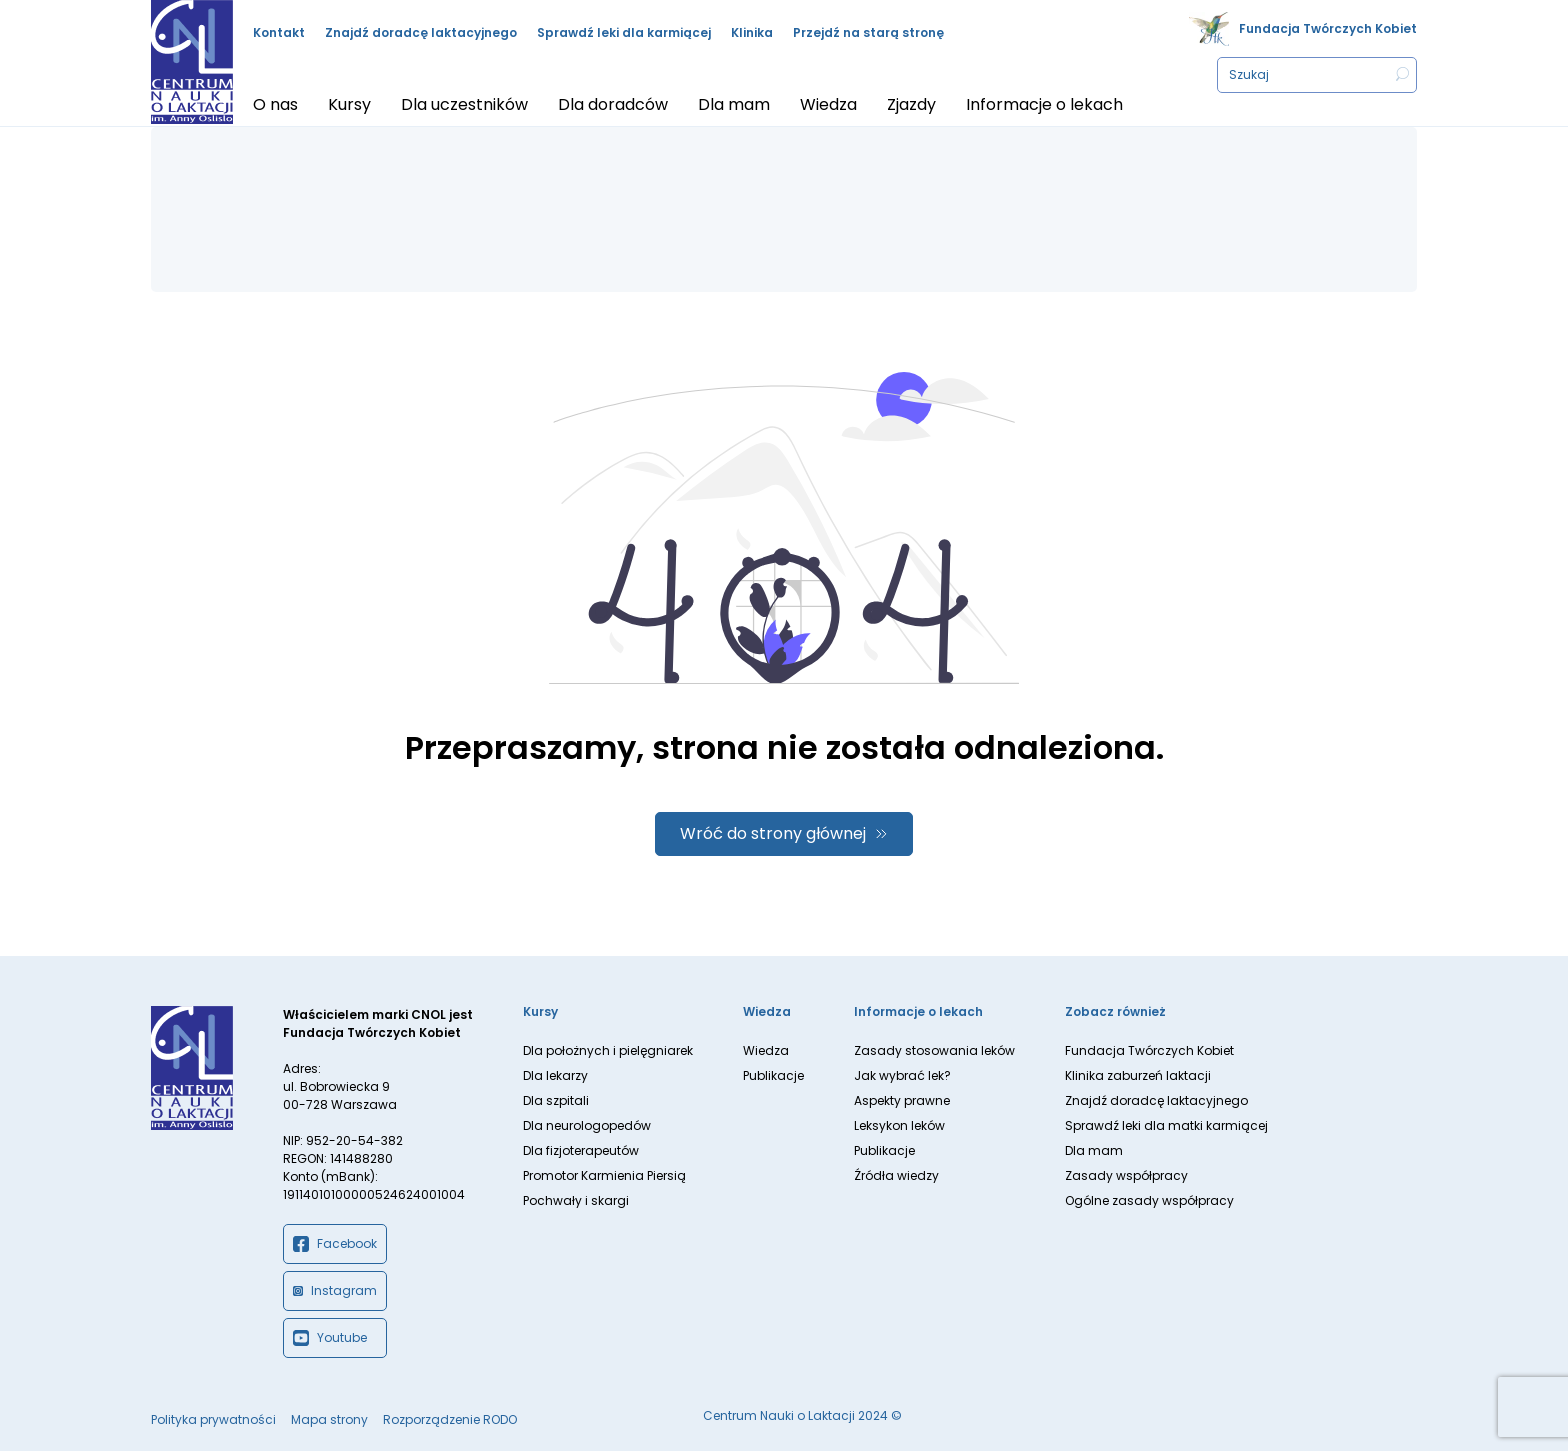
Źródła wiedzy (896, 1175)
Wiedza (766, 1050)
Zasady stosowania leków (934, 1050)
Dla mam (1094, 1150)
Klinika (752, 32)
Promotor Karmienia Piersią (604, 1175)
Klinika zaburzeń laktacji (1138, 1075)
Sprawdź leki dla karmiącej (624, 32)
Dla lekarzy (555, 1075)
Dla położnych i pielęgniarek (608, 1050)
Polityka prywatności (213, 1419)
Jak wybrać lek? (902, 1075)
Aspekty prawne (902, 1100)
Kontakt (279, 32)
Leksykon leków (899, 1125)
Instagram (335, 1291)
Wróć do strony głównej (773, 833)
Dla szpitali (556, 1100)
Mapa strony (329, 1419)
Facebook (335, 1244)
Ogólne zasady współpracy (1149, 1200)
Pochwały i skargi (576, 1200)
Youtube (330, 1338)
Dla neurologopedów (587, 1125)
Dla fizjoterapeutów (581, 1150)
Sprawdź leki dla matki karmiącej (1166, 1125)
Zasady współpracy (1126, 1175)
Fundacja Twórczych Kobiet (1328, 28)
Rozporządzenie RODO (450, 1419)
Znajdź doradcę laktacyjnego (421, 32)
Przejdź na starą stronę (868, 32)
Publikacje (773, 1075)
